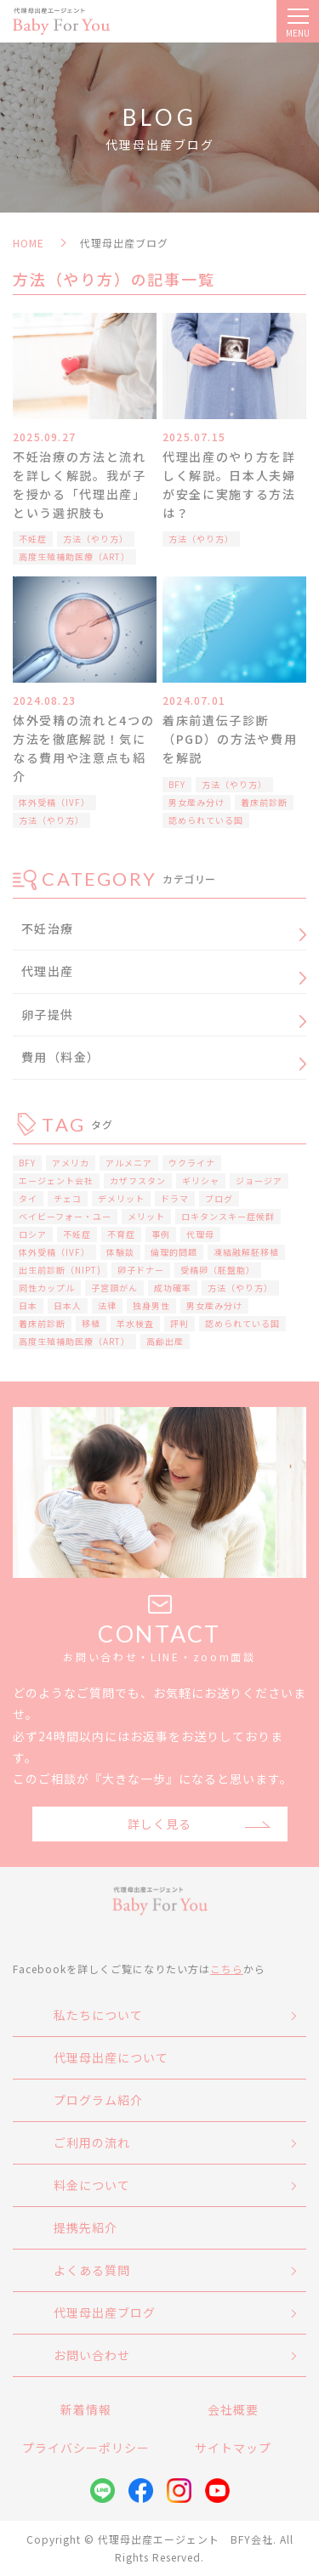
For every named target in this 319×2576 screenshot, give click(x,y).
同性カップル (47, 1287)
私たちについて (98, 2014)
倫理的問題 (174, 1251)
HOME (28, 242)
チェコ (68, 1198)
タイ (28, 1198)
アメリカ (70, 1162)
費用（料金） (60, 1056)
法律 (107, 1305)
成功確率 (172, 1287)
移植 (91, 1323)
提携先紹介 (85, 2227)
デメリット (121, 1198)
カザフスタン (138, 1180)
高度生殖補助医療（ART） (74, 556)
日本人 (68, 1305)
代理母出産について (111, 2057)
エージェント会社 (56, 1180)
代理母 (200, 1234)
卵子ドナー (140, 1269)
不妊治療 (47, 928)
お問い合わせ (92, 2354)
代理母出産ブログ (105, 2312)
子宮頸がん (114, 1287)
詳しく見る (159, 1823)
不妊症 (33, 538)
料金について (92, 2184)
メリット (146, 1216)
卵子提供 (47, 1014)
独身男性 (151, 1305)
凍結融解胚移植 (246, 1251)
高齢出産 (165, 1341)
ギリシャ (200, 1180)
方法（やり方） (95, 538)
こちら (226, 1968)
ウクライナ (191, 1162)
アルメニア (128, 1162)
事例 (160, 1234)
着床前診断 (264, 802)
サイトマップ (233, 2447)
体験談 (120, 1251)
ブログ (219, 1198)
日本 (28, 1305)
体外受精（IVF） (54, 802)
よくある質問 (92, 2269)
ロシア (33, 1234)
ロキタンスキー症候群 (228, 1216)
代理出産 (47, 970)
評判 (179, 1323)
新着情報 (85, 2409)
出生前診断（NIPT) (60, 1269)
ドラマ (175, 1198)
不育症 (121, 1234)
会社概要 (233, 2409)
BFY (176, 784)
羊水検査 (135, 1323)
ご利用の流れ (92, 2142)
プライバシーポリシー (86, 2447)
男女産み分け (196, 802)
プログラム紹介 (98, 2099)
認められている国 (205, 820)
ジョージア (259, 1180)
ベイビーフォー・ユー (65, 1216)
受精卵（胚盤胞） (217, 1269)
